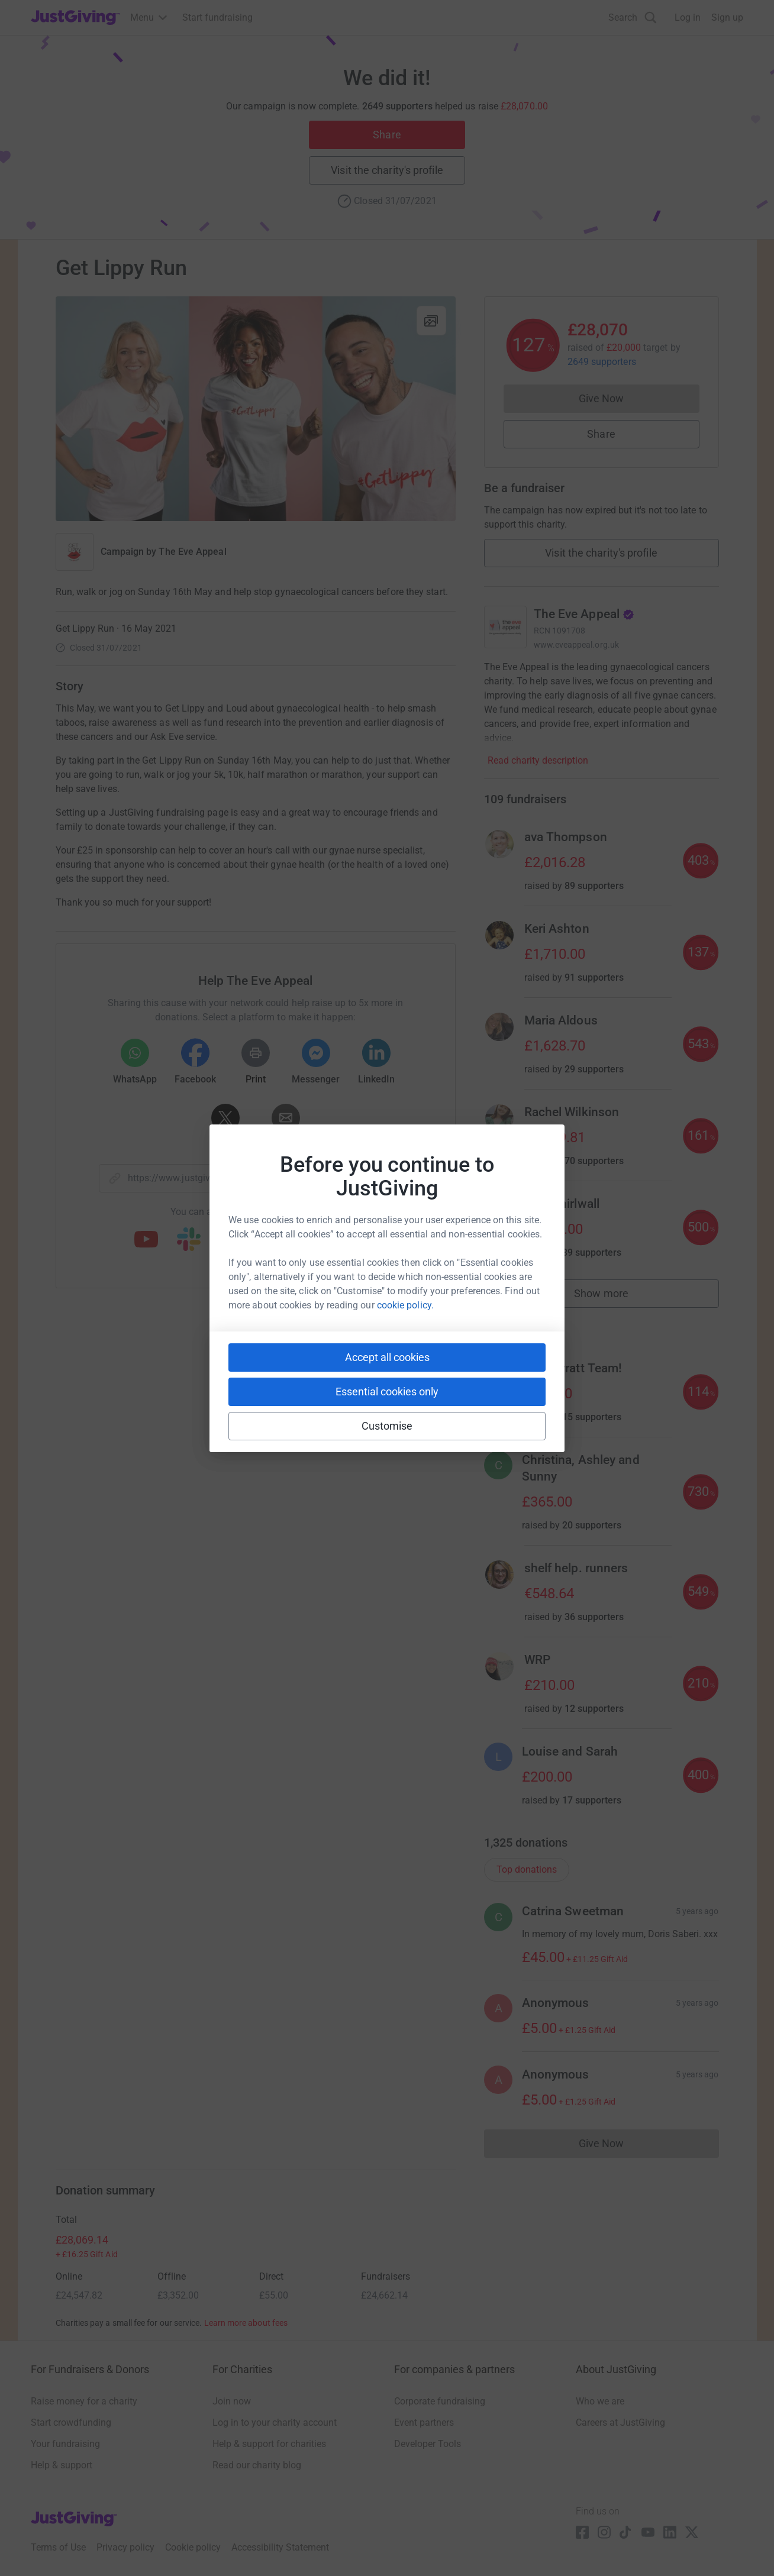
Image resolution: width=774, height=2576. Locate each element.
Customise (387, 1426)
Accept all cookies (387, 1357)
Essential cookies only (387, 1391)
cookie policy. (405, 1305)
